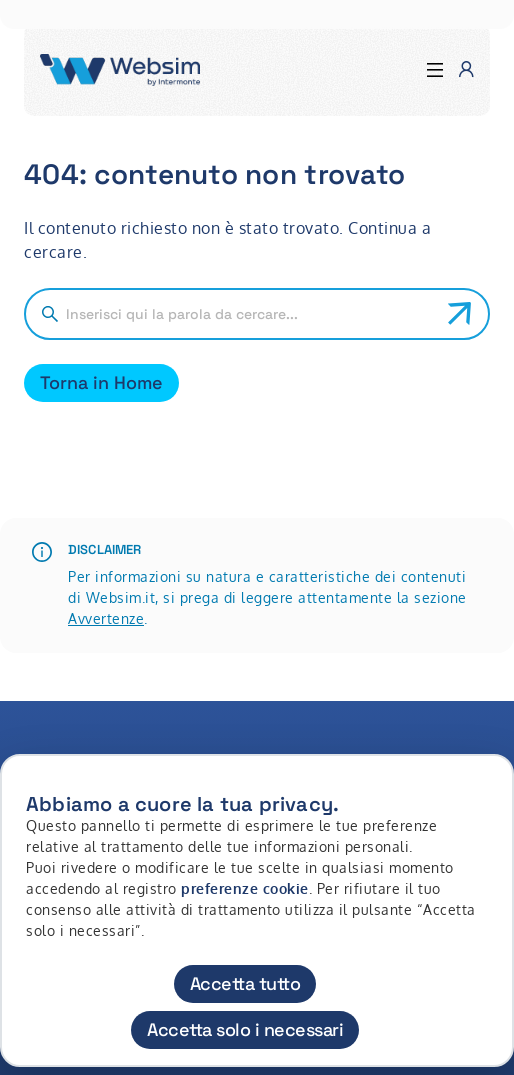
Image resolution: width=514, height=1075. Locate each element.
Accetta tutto (245, 983)
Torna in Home (101, 382)
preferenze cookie (245, 888)
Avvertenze (106, 618)
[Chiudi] (487, 788)
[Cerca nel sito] (249, 314)
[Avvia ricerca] (460, 314)
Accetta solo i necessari (245, 1029)
